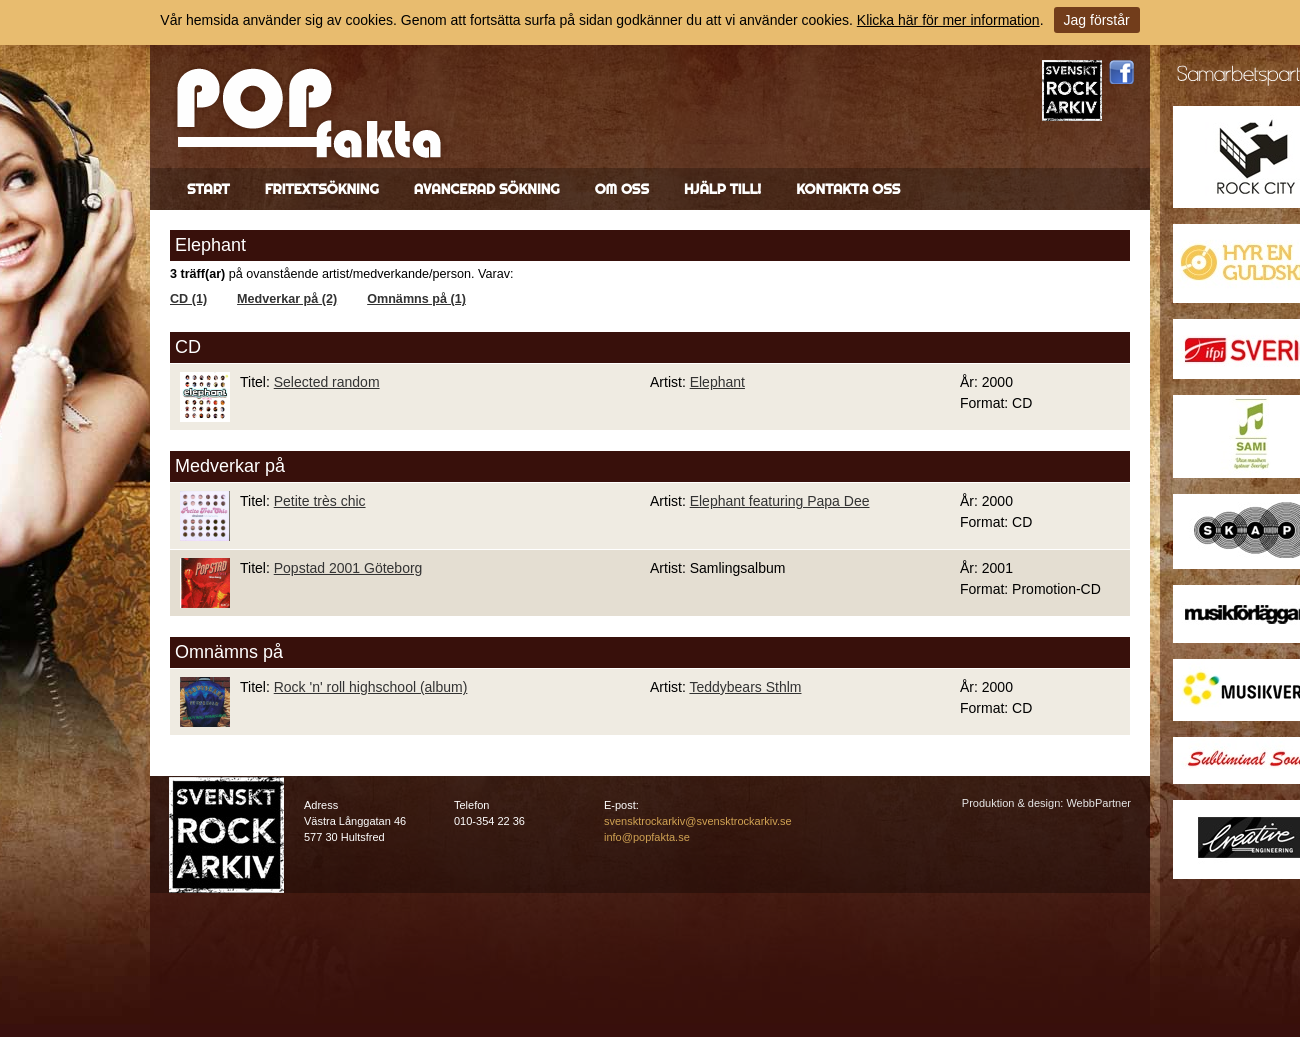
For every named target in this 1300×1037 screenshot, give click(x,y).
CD (188, 347)
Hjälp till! (722, 189)
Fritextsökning (322, 189)
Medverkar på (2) (287, 299)
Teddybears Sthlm (745, 687)
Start (208, 189)
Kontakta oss (848, 189)
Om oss (622, 189)
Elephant (717, 382)
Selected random (327, 382)
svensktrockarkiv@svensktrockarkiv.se (698, 821)
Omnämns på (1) (416, 299)
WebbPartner (1098, 803)
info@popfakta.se (647, 837)
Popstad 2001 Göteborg (348, 568)
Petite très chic (320, 501)
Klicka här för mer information (948, 20)
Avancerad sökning (487, 189)
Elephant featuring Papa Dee (780, 501)
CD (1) (188, 299)
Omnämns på (229, 652)
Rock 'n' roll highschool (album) (371, 687)
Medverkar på (230, 466)
